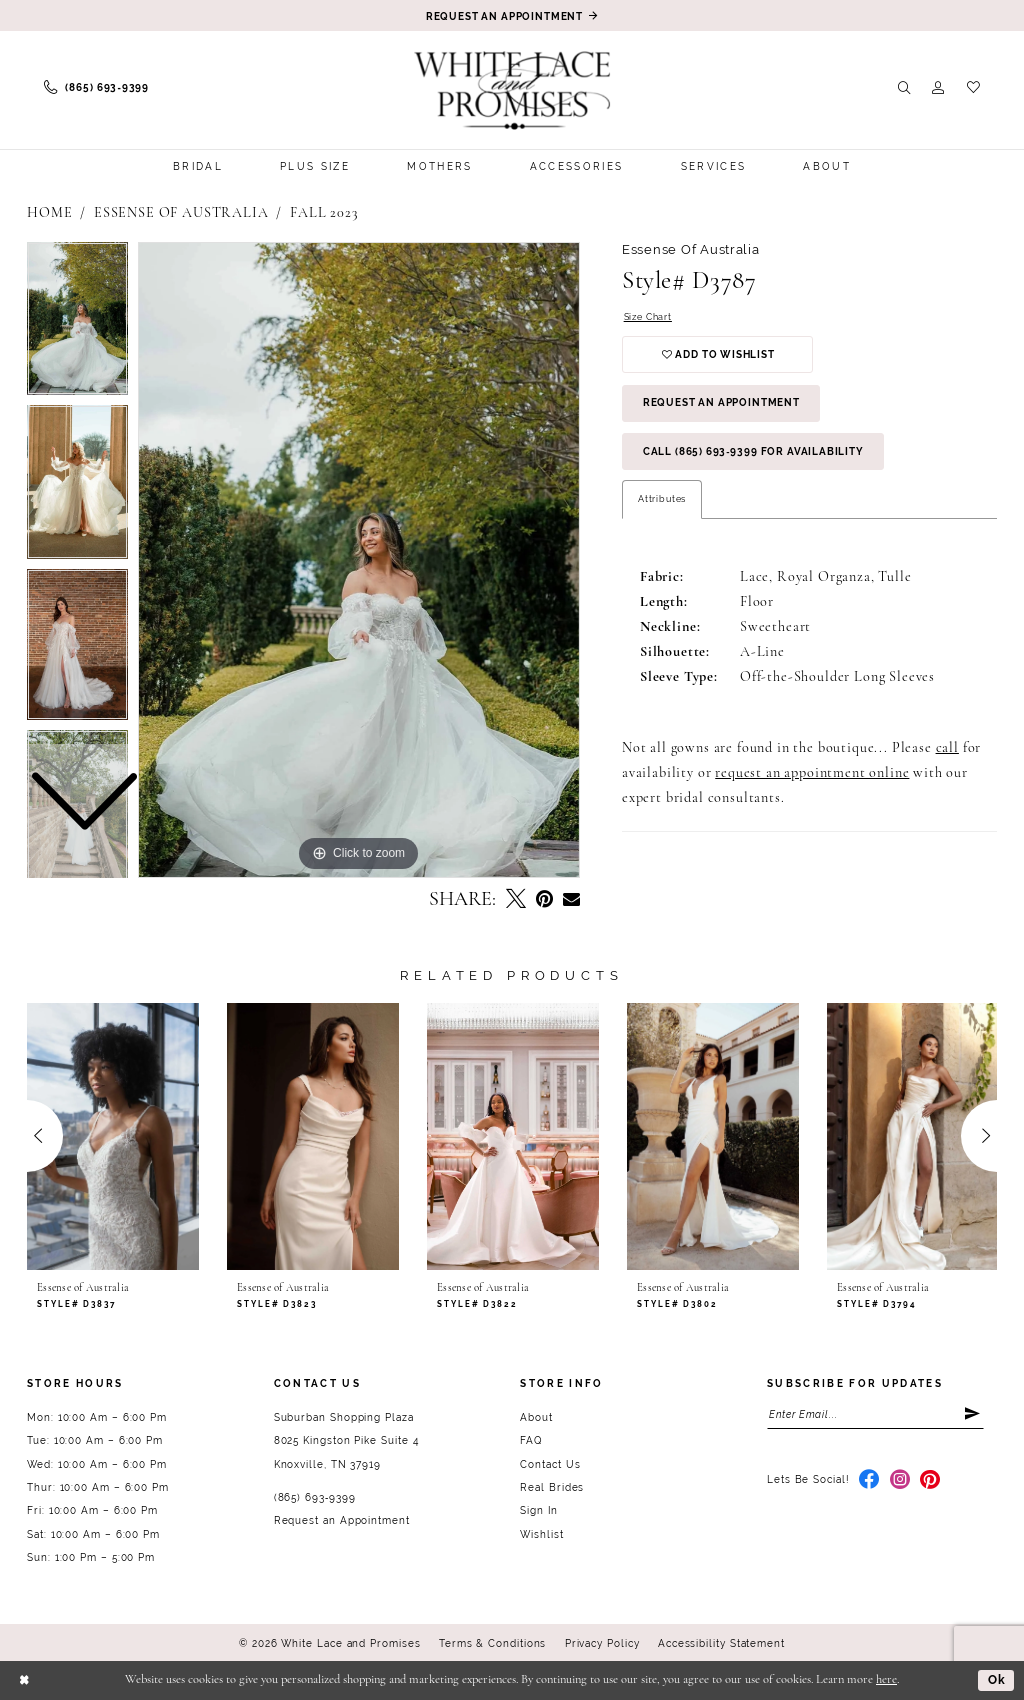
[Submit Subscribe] (973, 1414)
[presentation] (113, 1136)
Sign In (538, 1510)
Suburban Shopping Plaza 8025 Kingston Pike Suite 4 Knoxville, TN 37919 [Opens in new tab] (346, 1441)
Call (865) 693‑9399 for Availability (753, 452)
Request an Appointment (721, 403)
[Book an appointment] (512, 15)
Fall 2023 (324, 213)
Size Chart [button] (648, 316)
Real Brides (552, 1487)
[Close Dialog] (25, 1680)
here (886, 1680)
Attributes (662, 499)
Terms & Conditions (493, 1643)
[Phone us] (96, 88)
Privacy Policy (602, 1643)
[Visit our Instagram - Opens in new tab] (900, 1481)
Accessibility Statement (721, 1643)
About (536, 1417)
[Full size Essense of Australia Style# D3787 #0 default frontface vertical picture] (359, 560)
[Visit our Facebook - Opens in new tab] (869, 1481)
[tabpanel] (359, 560)
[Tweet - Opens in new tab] (516, 900)
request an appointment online (812, 774)
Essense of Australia (181, 213)
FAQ (531, 1440)
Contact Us (550, 1464)
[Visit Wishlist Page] (973, 88)
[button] (938, 88)
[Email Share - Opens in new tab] (571, 900)
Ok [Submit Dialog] (996, 1679)
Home (49, 213)
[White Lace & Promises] (512, 90)
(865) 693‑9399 (315, 1497)
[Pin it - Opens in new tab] (544, 900)
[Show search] (904, 88)
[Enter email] (875, 1414)
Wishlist (541, 1534)
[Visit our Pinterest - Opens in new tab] (930, 1481)
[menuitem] (96, 88)
